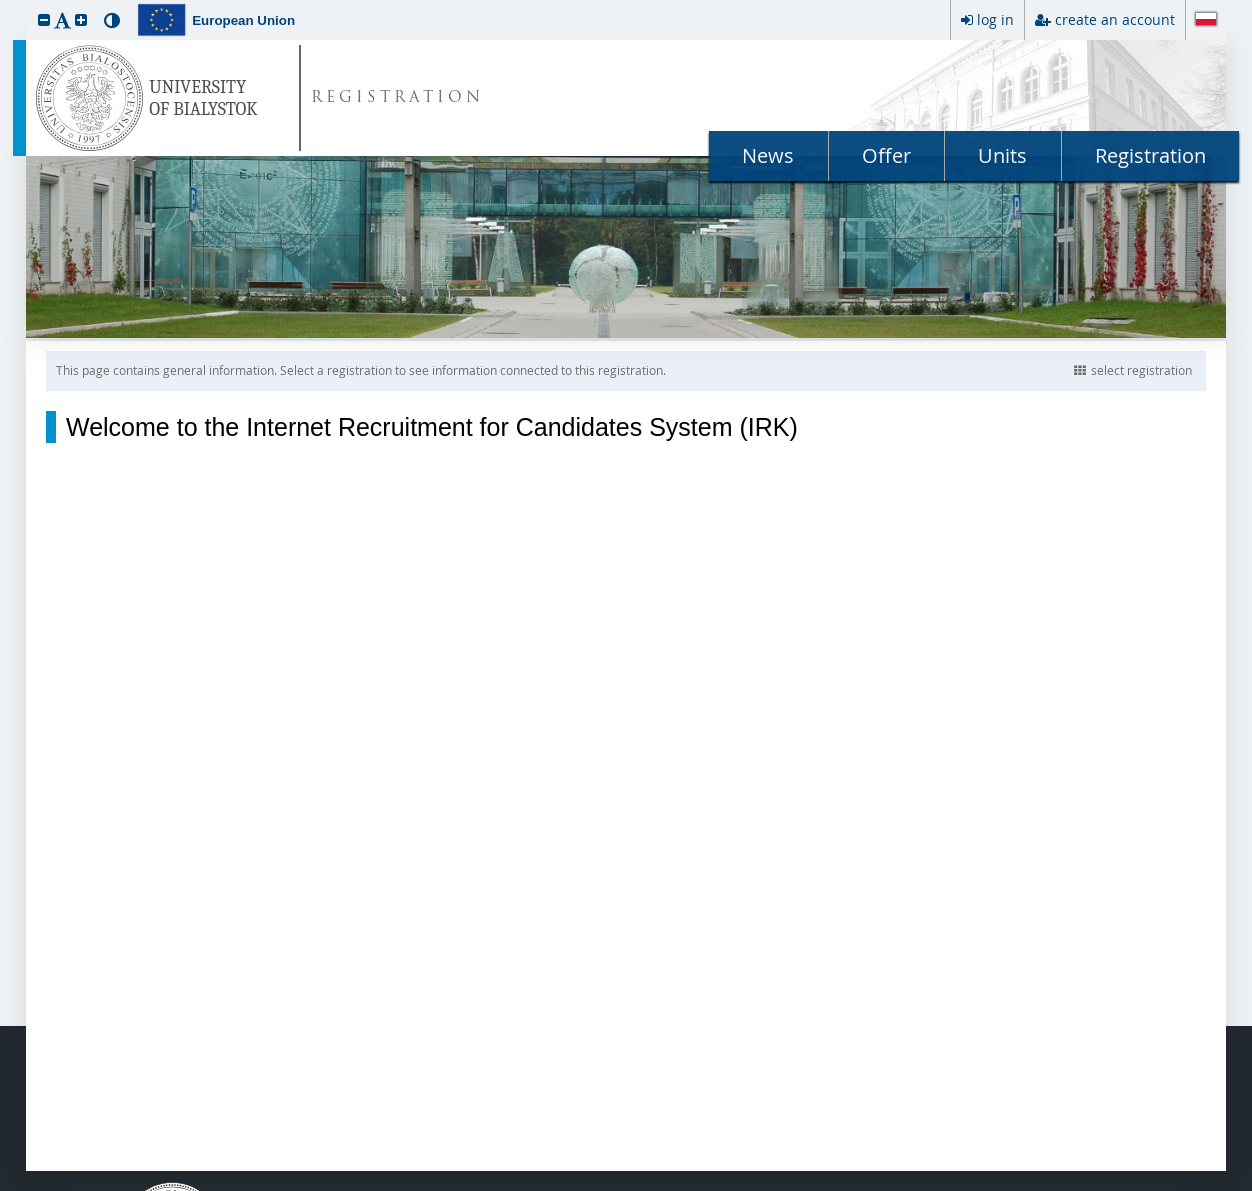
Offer (886, 155)
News (768, 155)
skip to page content (5, 5)
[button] (44, 19)
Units (1002, 155)
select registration (1133, 370)
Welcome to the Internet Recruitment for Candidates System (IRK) (432, 427)
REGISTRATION (397, 98)
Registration (1150, 155)
